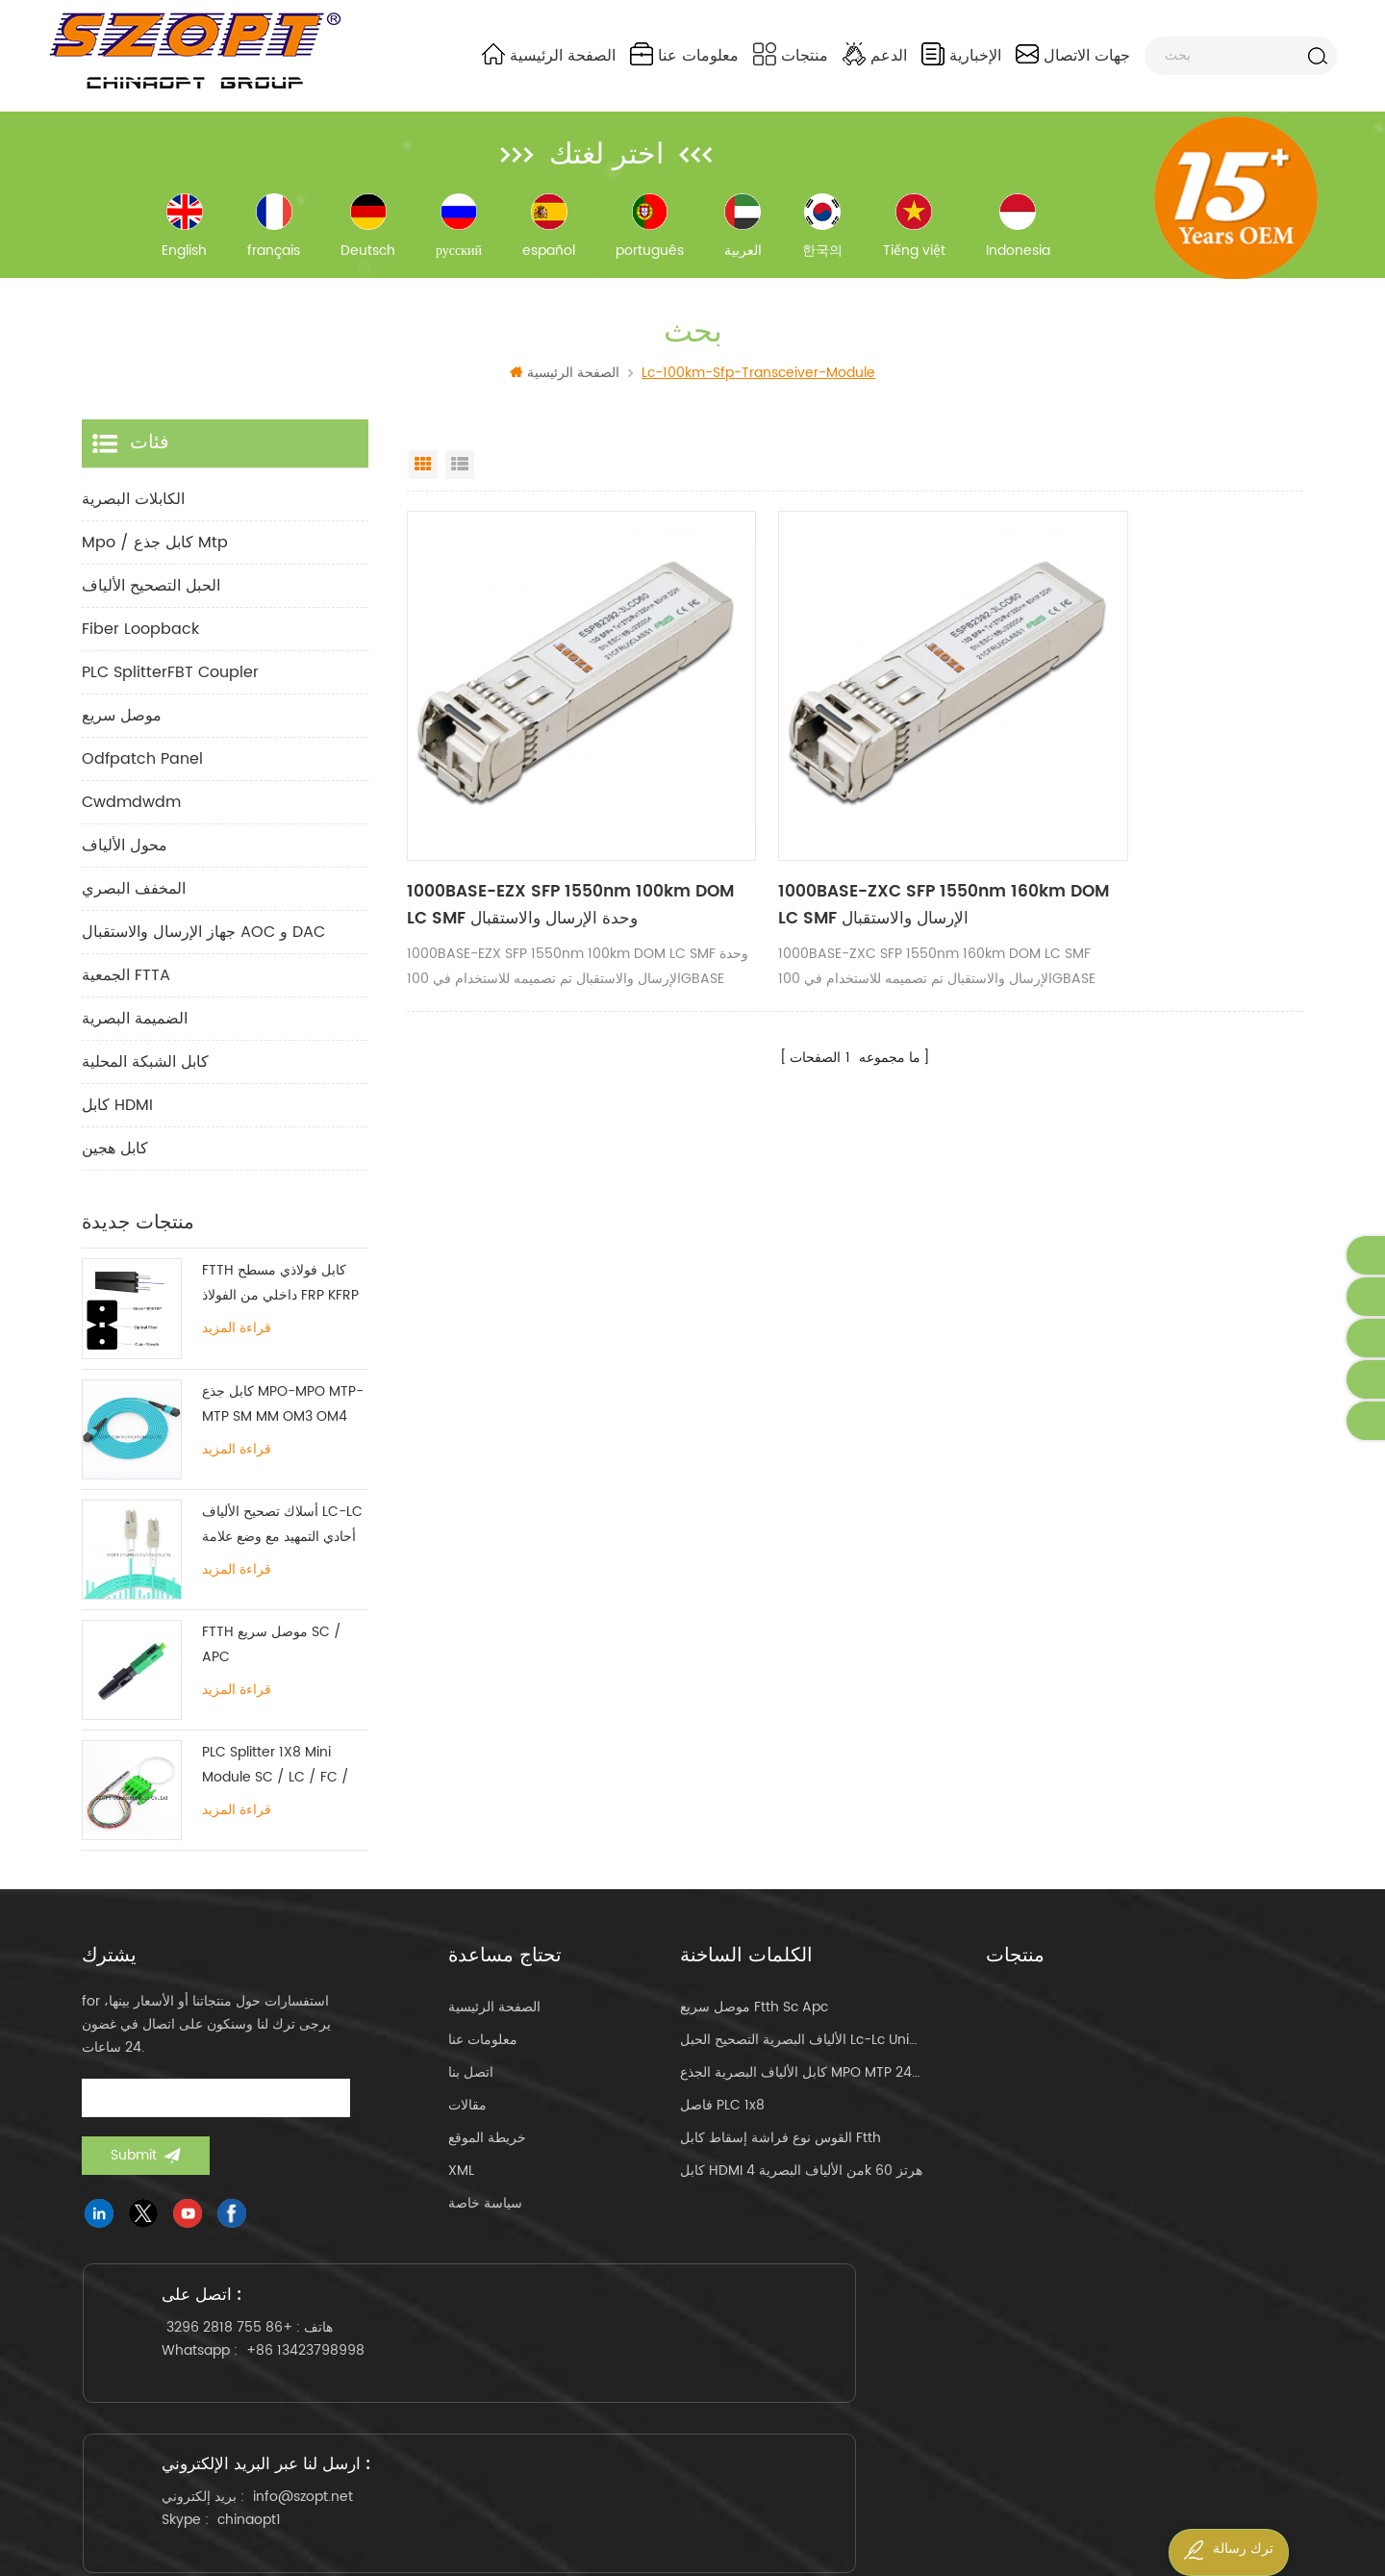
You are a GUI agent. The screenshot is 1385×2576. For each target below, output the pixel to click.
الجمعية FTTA (126, 993)
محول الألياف (124, 863)
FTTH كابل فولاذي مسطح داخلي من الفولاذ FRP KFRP (280, 1301)
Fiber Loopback (140, 647)
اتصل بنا (470, 2091)
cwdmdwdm (131, 820)
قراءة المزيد (236, 1346)
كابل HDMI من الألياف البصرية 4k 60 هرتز (801, 2189)
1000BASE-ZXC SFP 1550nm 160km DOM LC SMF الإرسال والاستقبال (841, 852)
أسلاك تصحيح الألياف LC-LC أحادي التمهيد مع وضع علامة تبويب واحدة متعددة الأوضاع (282, 1542)
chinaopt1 (678, 2398)
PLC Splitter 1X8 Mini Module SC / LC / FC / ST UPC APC (275, 1783)
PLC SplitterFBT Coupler (170, 690)
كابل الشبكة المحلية (145, 1080)
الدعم (875, 55)
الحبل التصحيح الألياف (151, 604)
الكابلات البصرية (133, 517)
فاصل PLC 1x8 (722, 2123)
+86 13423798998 (323, 2398)
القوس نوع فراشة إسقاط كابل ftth (780, 2156)
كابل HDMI (117, 1123)
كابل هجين (115, 1166)
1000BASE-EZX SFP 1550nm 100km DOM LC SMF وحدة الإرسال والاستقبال (539, 852)
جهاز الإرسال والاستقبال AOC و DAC (203, 950)
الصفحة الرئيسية (549, 55)
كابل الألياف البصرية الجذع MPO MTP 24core (802, 2091)
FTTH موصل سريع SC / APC (271, 1662)
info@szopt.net (732, 2374)
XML (461, 2189)
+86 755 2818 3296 (248, 2374)
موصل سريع (122, 733)
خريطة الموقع (487, 2156)
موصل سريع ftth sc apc (754, 2025)
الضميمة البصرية (135, 1036)
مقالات (467, 2123)
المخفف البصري (134, 907)
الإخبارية (961, 55)
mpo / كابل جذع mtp (155, 560)
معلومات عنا (684, 55)
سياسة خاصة (485, 2221)
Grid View (423, 482)
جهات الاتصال (1073, 55)
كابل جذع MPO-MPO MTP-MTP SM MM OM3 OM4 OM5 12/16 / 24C (283, 1422)
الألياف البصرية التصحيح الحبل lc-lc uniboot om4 (802, 2058)
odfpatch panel (142, 777)
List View (459, 482)
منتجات (790, 55)
